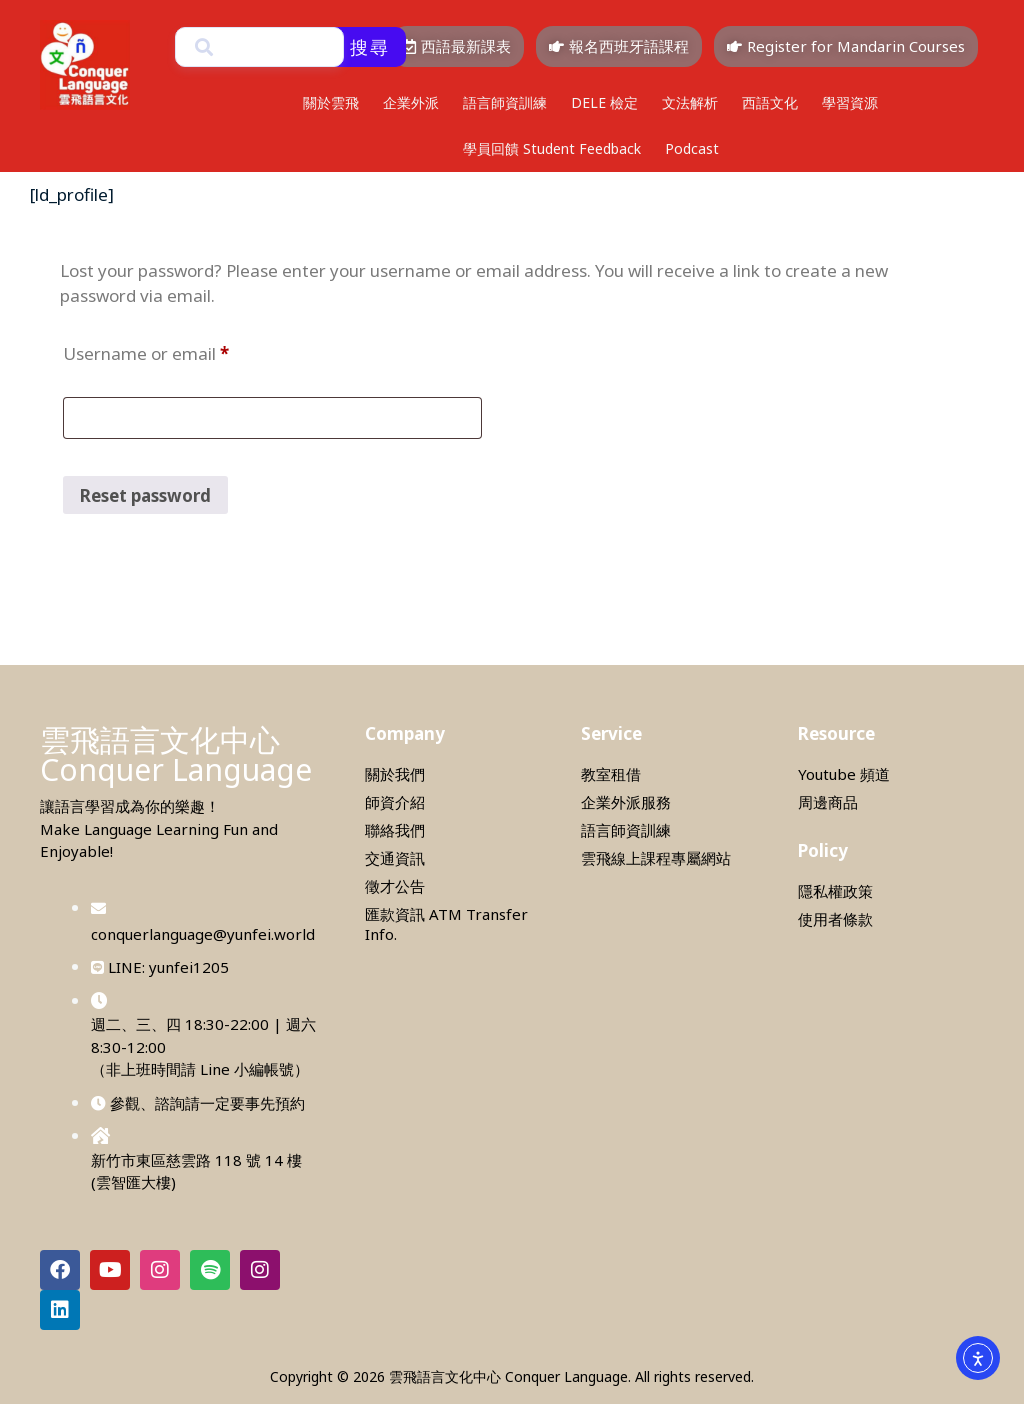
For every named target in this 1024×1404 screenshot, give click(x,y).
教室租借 (611, 774)
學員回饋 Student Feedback (552, 148)
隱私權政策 (835, 891)
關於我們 (395, 774)
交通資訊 (395, 858)
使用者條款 (835, 919)
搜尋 (370, 47)
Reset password (145, 495)
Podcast (692, 148)
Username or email (181, 351)
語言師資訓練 (505, 102)
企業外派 (411, 102)
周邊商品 (828, 802)
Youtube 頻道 (844, 774)
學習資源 (850, 102)
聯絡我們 (395, 830)
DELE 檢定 (604, 102)
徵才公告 (395, 886)
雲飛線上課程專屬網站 (656, 858)
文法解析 (690, 102)
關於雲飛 (331, 102)
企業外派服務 (626, 802)
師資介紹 (395, 802)
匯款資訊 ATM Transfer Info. (446, 924)
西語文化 (770, 102)
